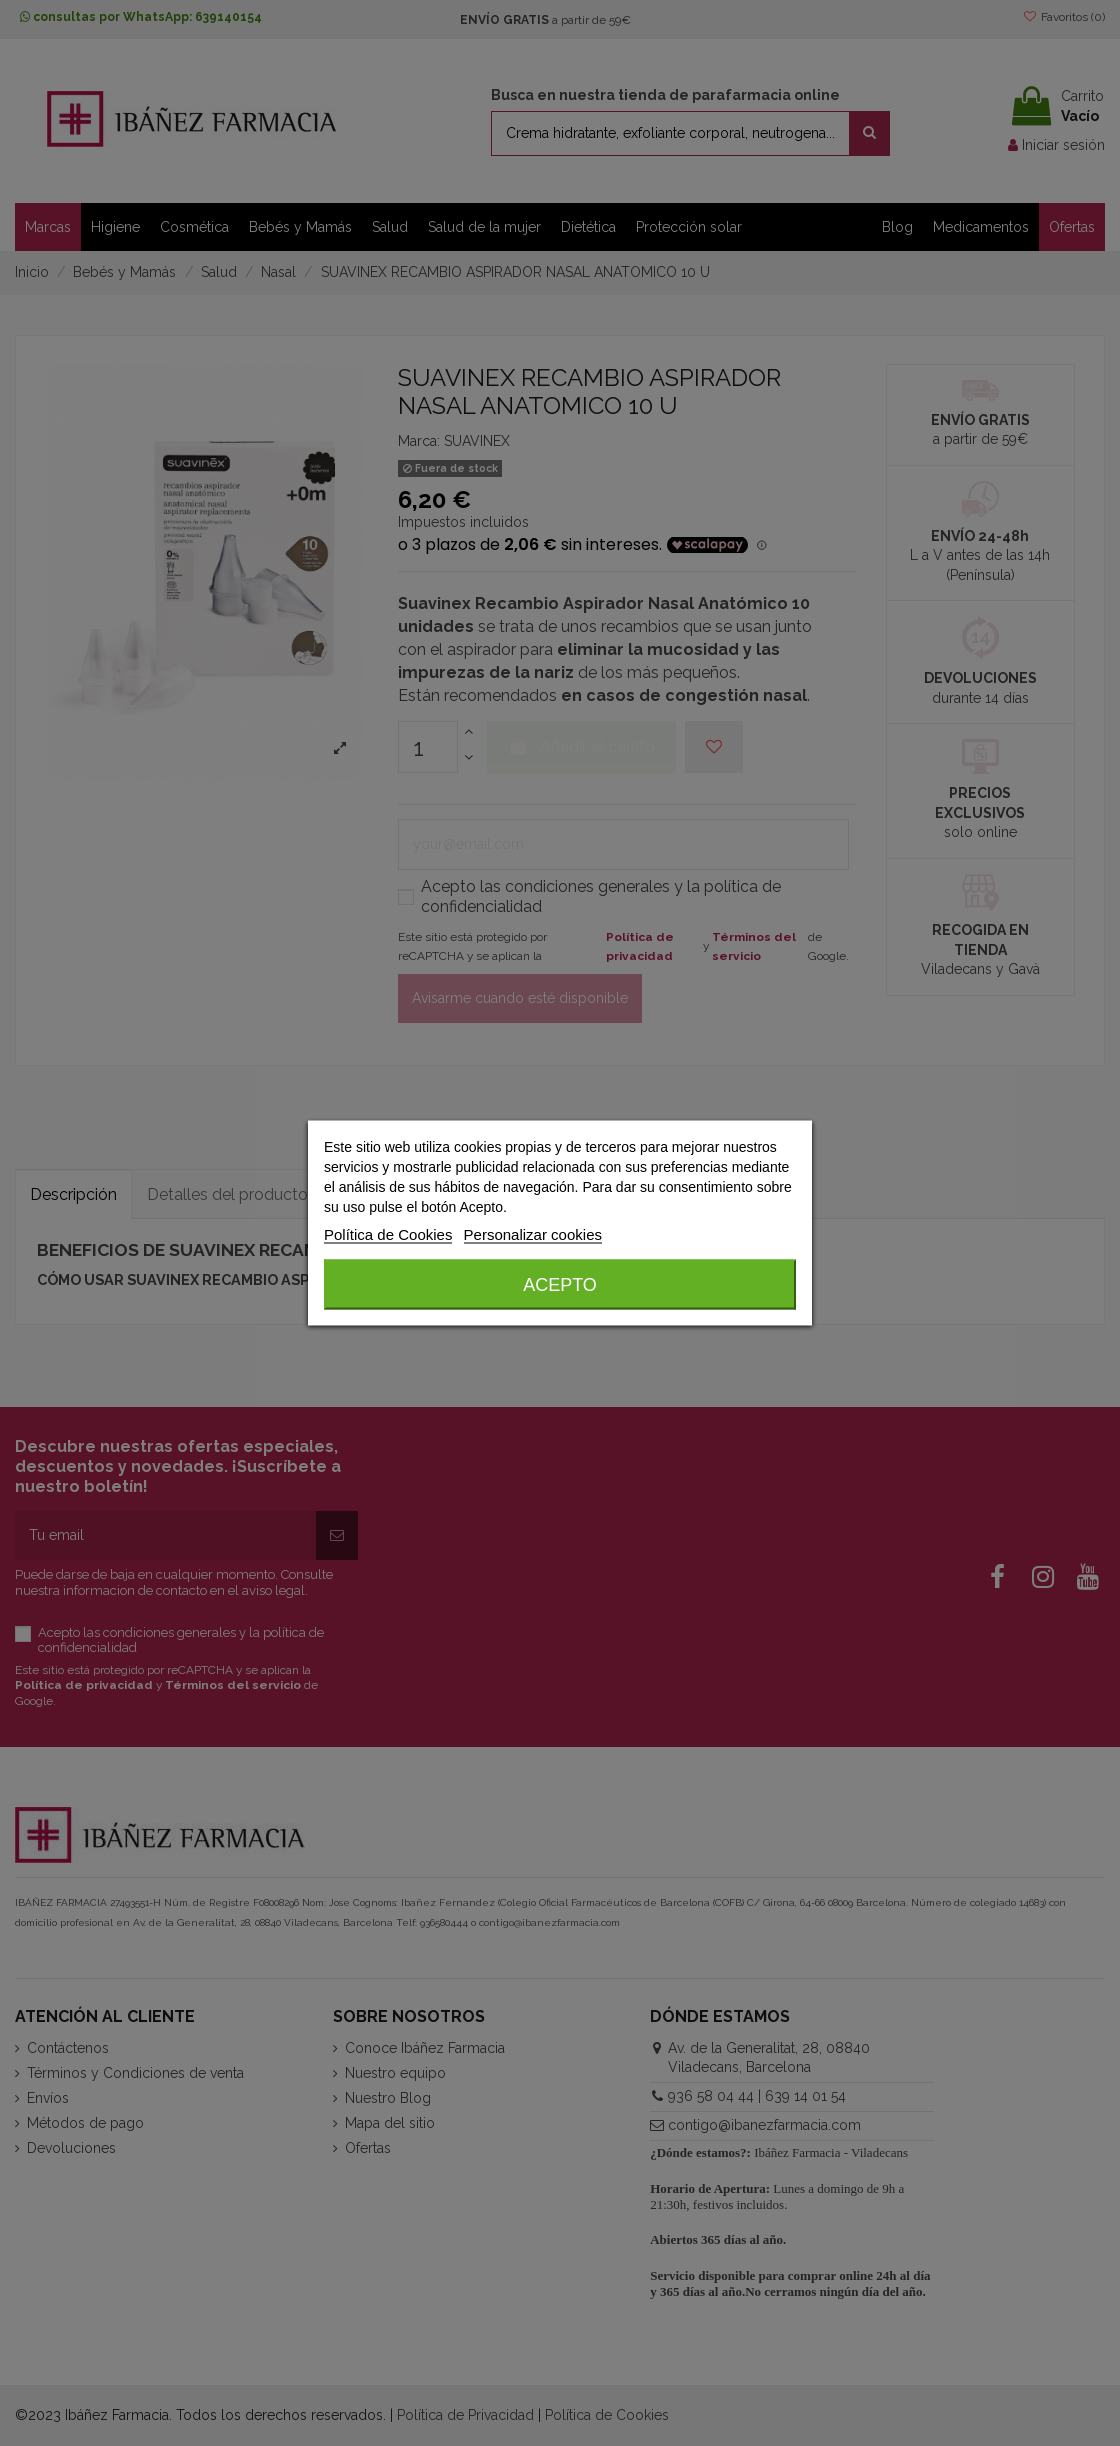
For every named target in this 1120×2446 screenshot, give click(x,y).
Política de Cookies (388, 1234)
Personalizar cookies (533, 1234)
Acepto (560, 1285)
